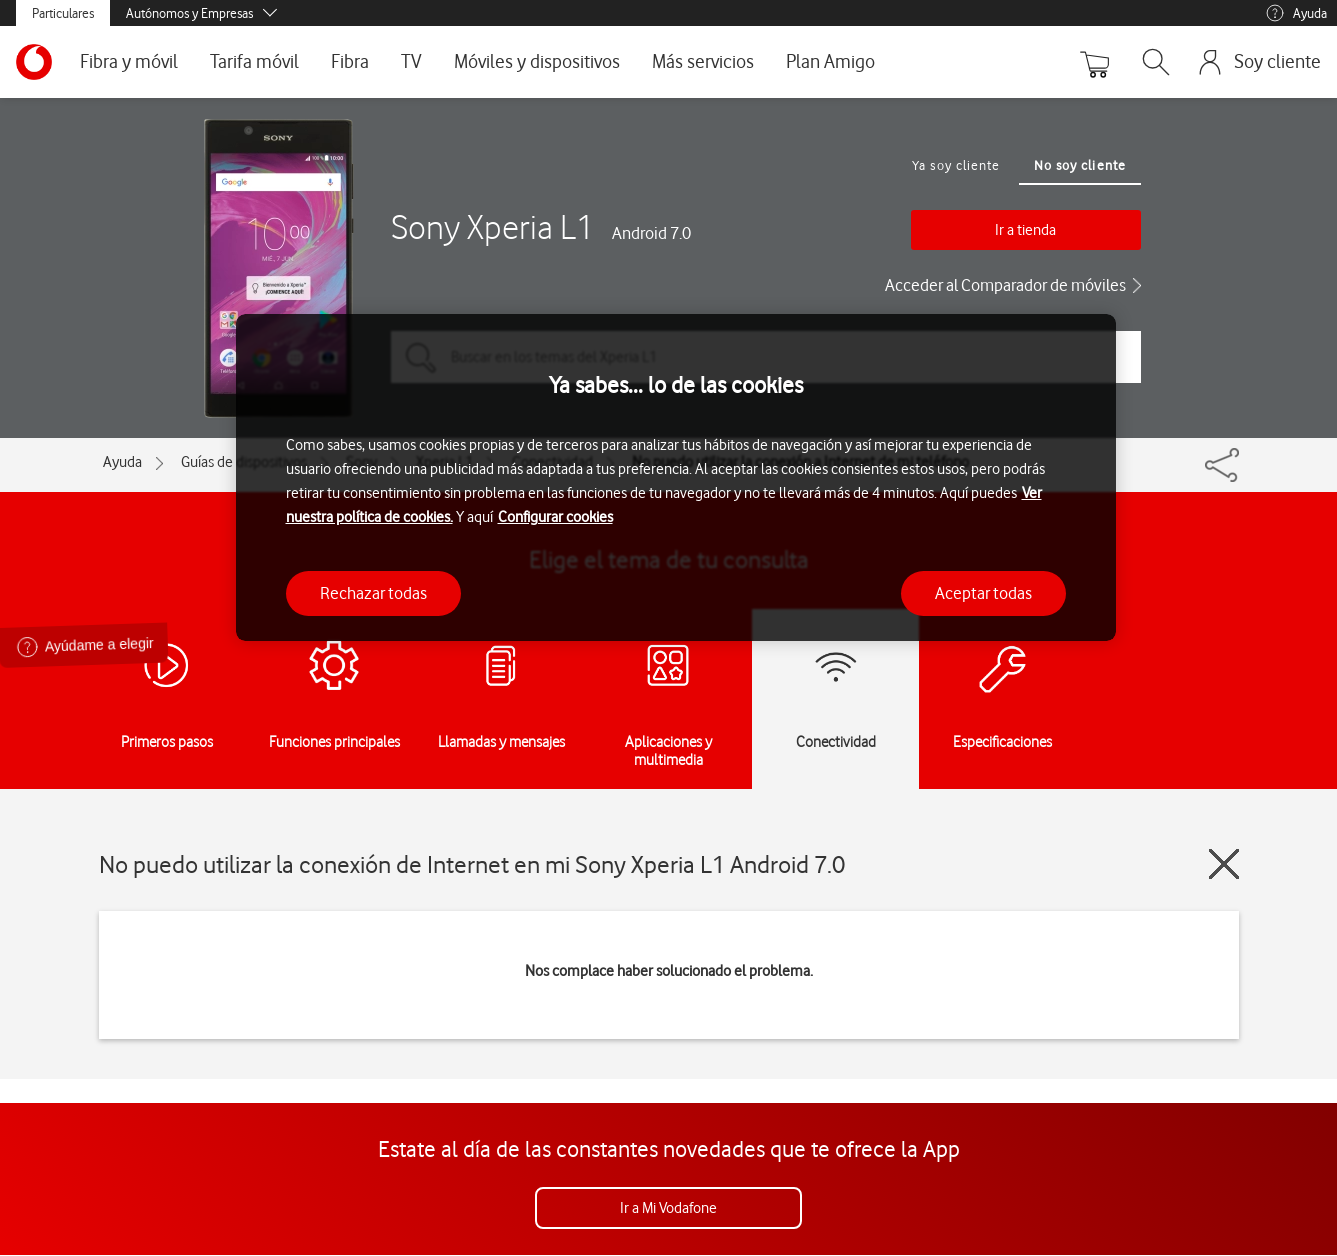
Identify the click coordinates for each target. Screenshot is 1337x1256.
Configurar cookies (555, 517)
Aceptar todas (983, 593)
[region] (676, 477)
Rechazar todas (373, 593)
